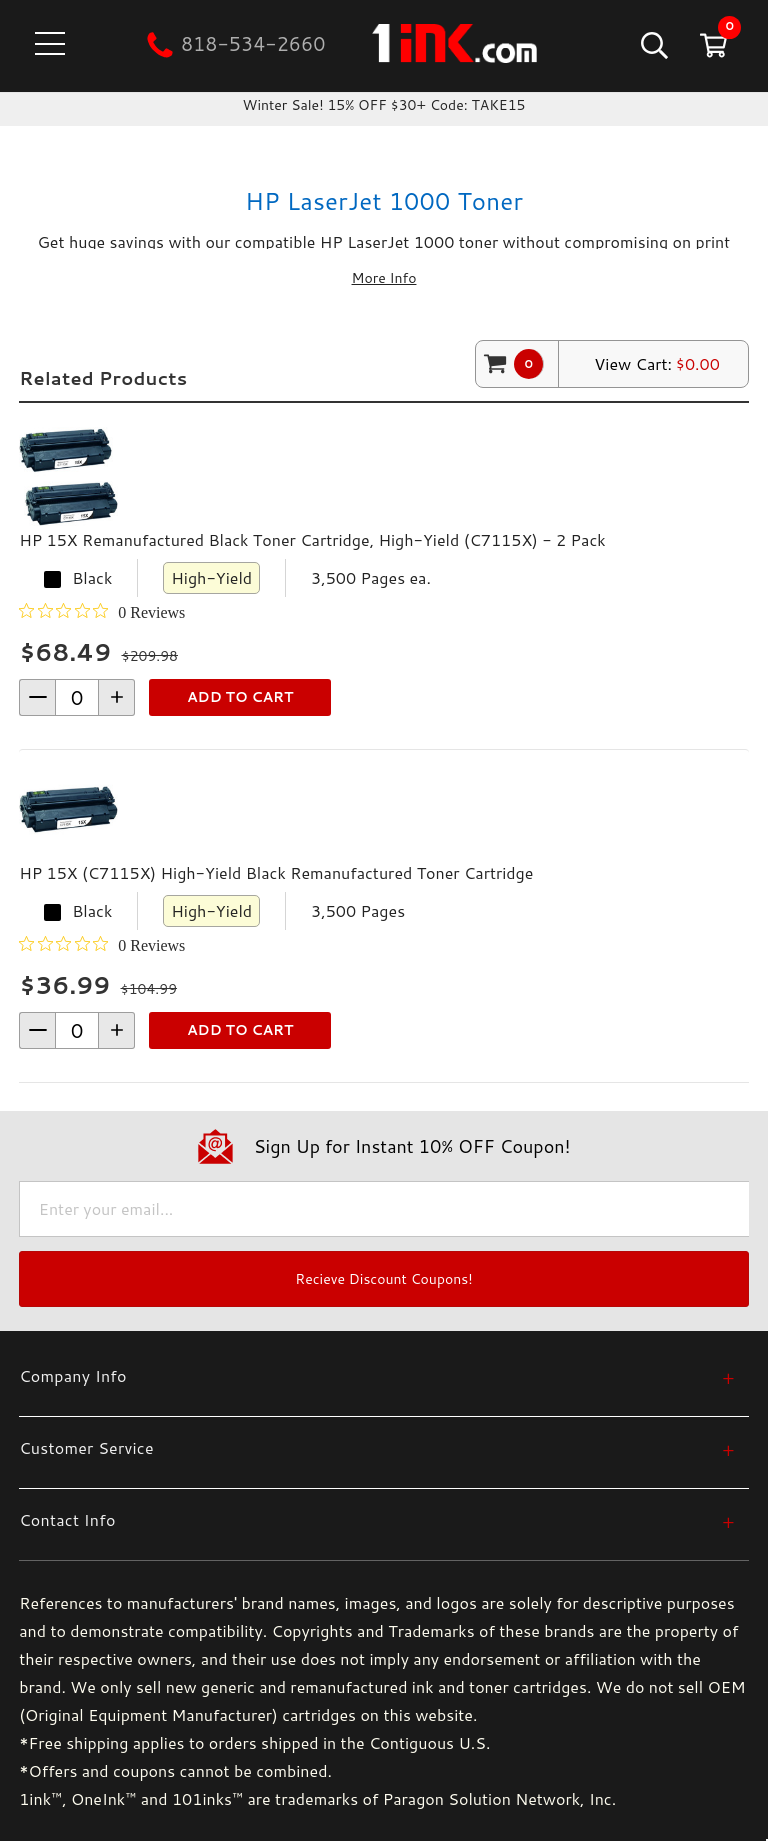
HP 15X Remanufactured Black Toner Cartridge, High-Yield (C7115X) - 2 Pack (312, 539)
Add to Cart (240, 697)
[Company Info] (377, 1375)
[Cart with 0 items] (711, 44)
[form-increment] (77, 697)
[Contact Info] (377, 1519)
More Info (384, 278)
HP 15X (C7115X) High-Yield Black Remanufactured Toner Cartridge (276, 872)
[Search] (652, 44)
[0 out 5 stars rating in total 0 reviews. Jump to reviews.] (102, 612)
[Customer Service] (377, 1447)
